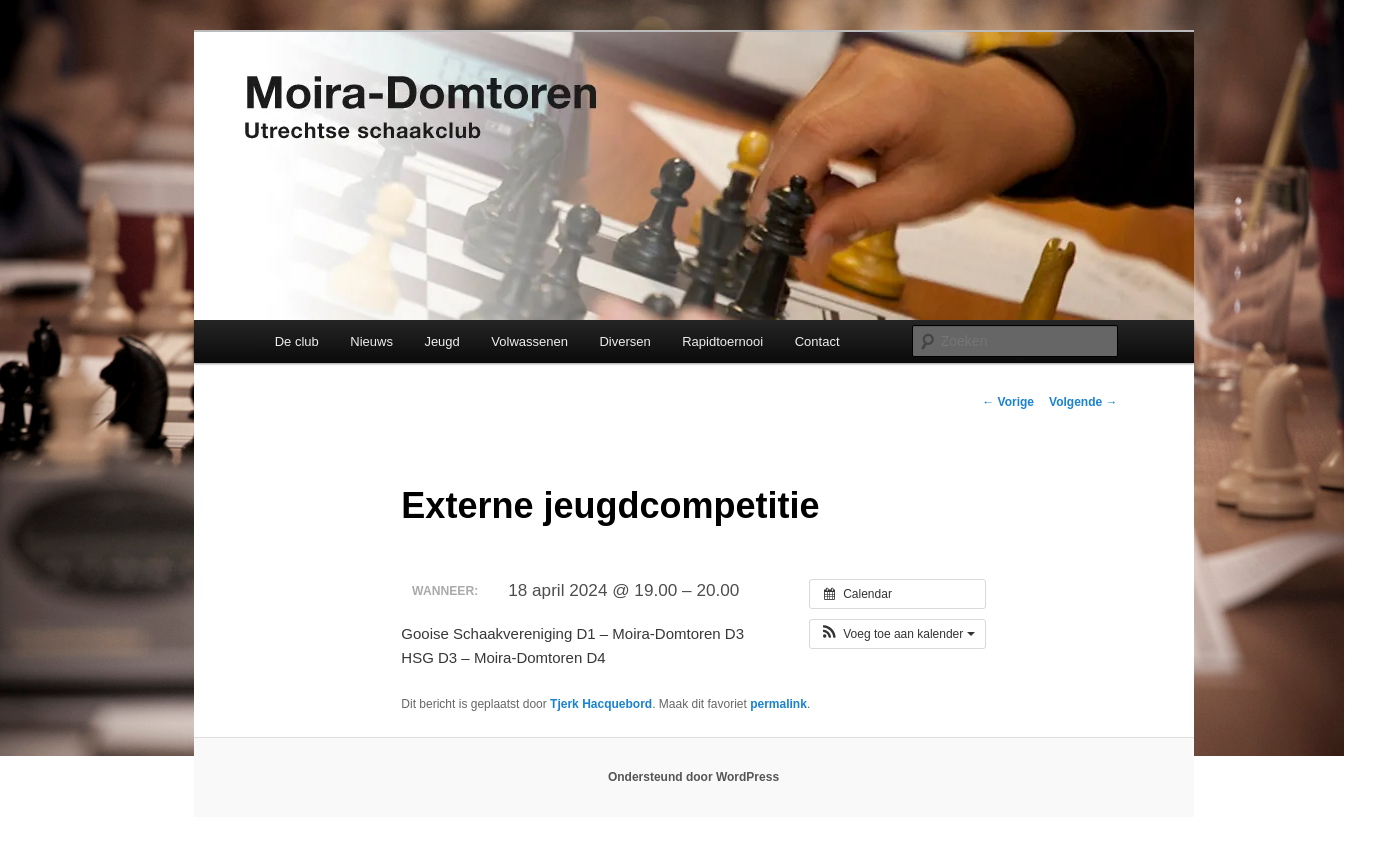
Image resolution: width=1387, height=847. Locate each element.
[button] (897, 634)
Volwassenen (529, 341)
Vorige (1008, 402)
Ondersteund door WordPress (693, 777)
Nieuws (371, 341)
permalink (778, 704)
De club (297, 341)
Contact (817, 341)
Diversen (624, 341)
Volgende (1083, 402)
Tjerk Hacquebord (601, 704)
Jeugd (441, 341)
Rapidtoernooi (722, 341)
